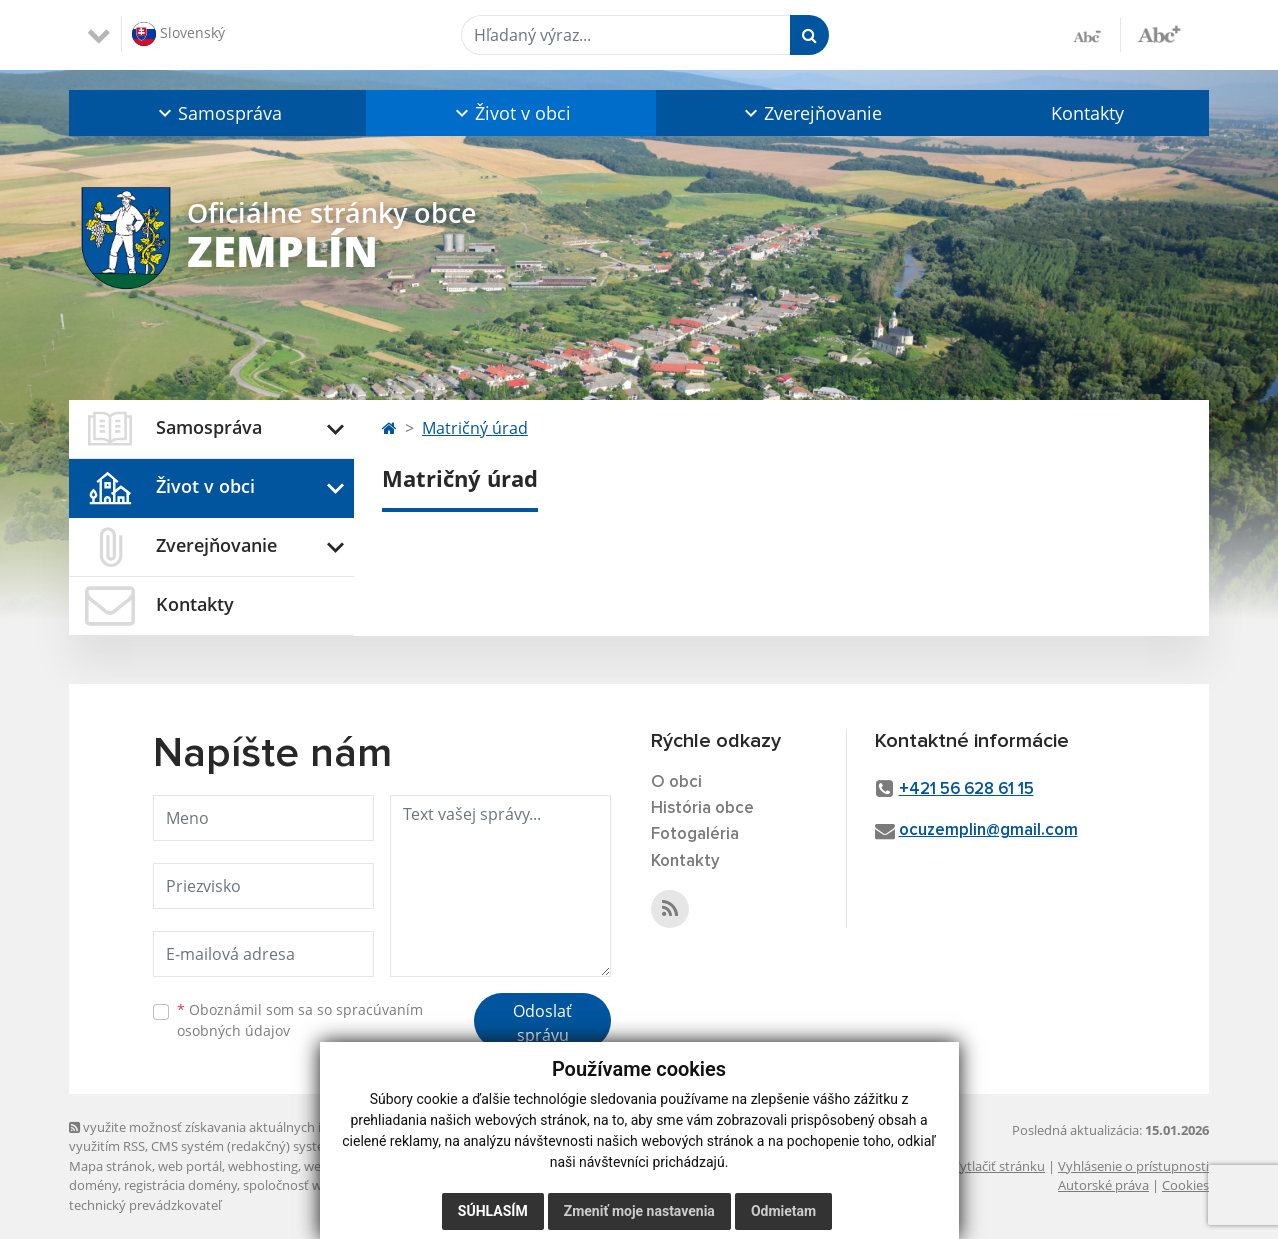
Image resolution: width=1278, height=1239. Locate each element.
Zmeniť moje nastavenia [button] (639, 1211)
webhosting (263, 1166)
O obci (676, 782)
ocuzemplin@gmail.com (988, 830)
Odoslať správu (542, 1023)
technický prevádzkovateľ (145, 1205)
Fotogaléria (695, 834)
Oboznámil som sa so (300, 1020)
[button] (217, 113)
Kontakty (1087, 113)
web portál (190, 1166)
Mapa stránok (110, 1166)
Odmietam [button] (783, 1211)
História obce (702, 808)
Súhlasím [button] (493, 1211)
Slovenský (178, 34)
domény (93, 1185)
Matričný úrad (475, 428)
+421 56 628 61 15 (966, 789)
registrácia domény (180, 1185)
